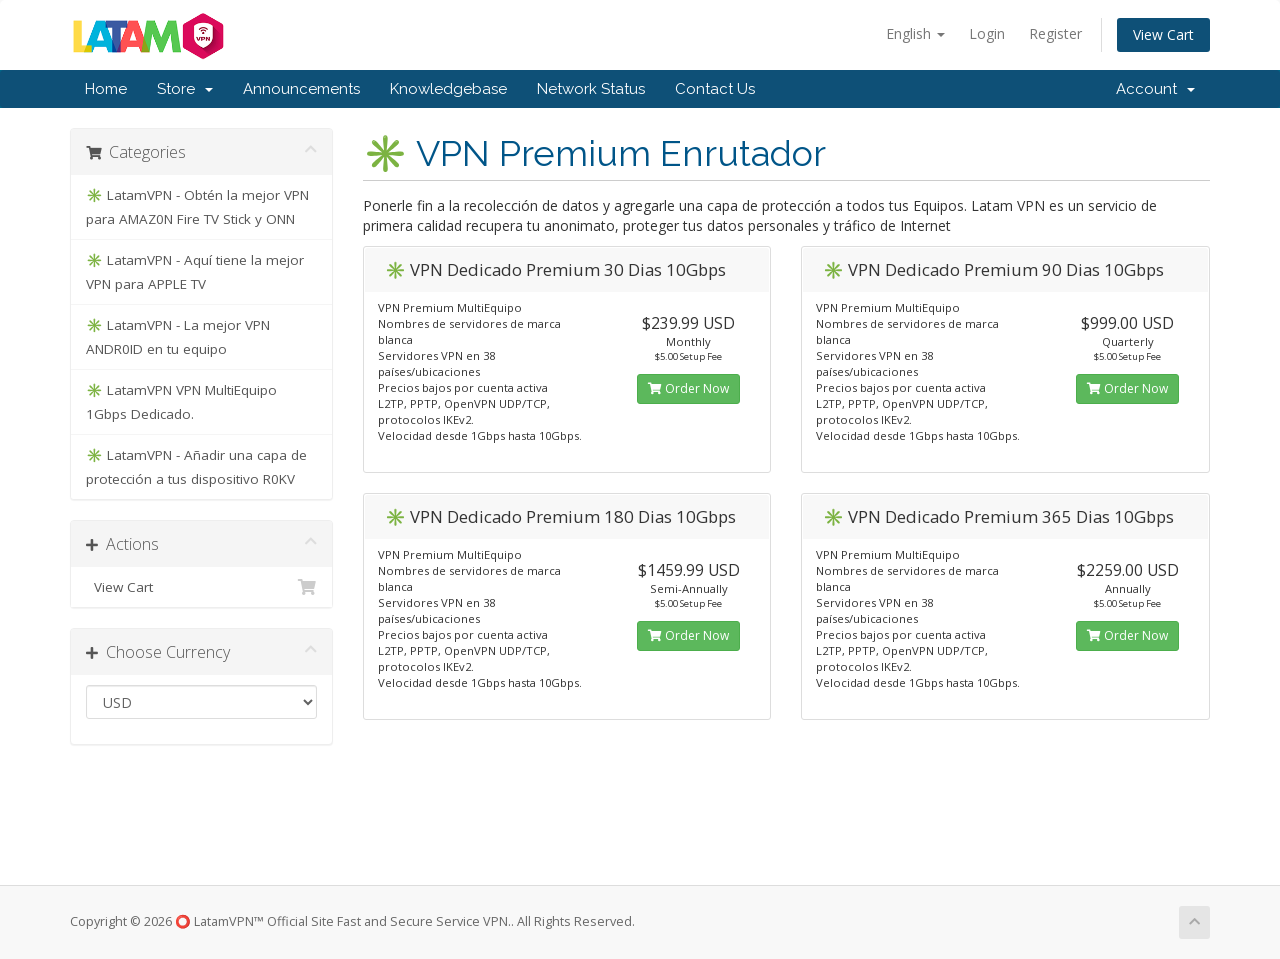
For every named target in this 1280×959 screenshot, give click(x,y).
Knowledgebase (448, 89)
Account (1155, 89)
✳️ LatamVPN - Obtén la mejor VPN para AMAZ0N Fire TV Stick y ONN (197, 207)
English (915, 33)
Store (185, 89)
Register (1055, 33)
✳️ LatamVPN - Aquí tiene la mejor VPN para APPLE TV (195, 272)
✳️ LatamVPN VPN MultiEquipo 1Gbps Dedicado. (181, 402)
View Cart (1163, 34)
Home (106, 89)
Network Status (591, 89)
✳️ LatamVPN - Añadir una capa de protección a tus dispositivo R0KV (196, 467)
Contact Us (715, 89)
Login (987, 33)
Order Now (688, 388)
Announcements (301, 89)
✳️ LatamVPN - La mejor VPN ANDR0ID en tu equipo (178, 337)
